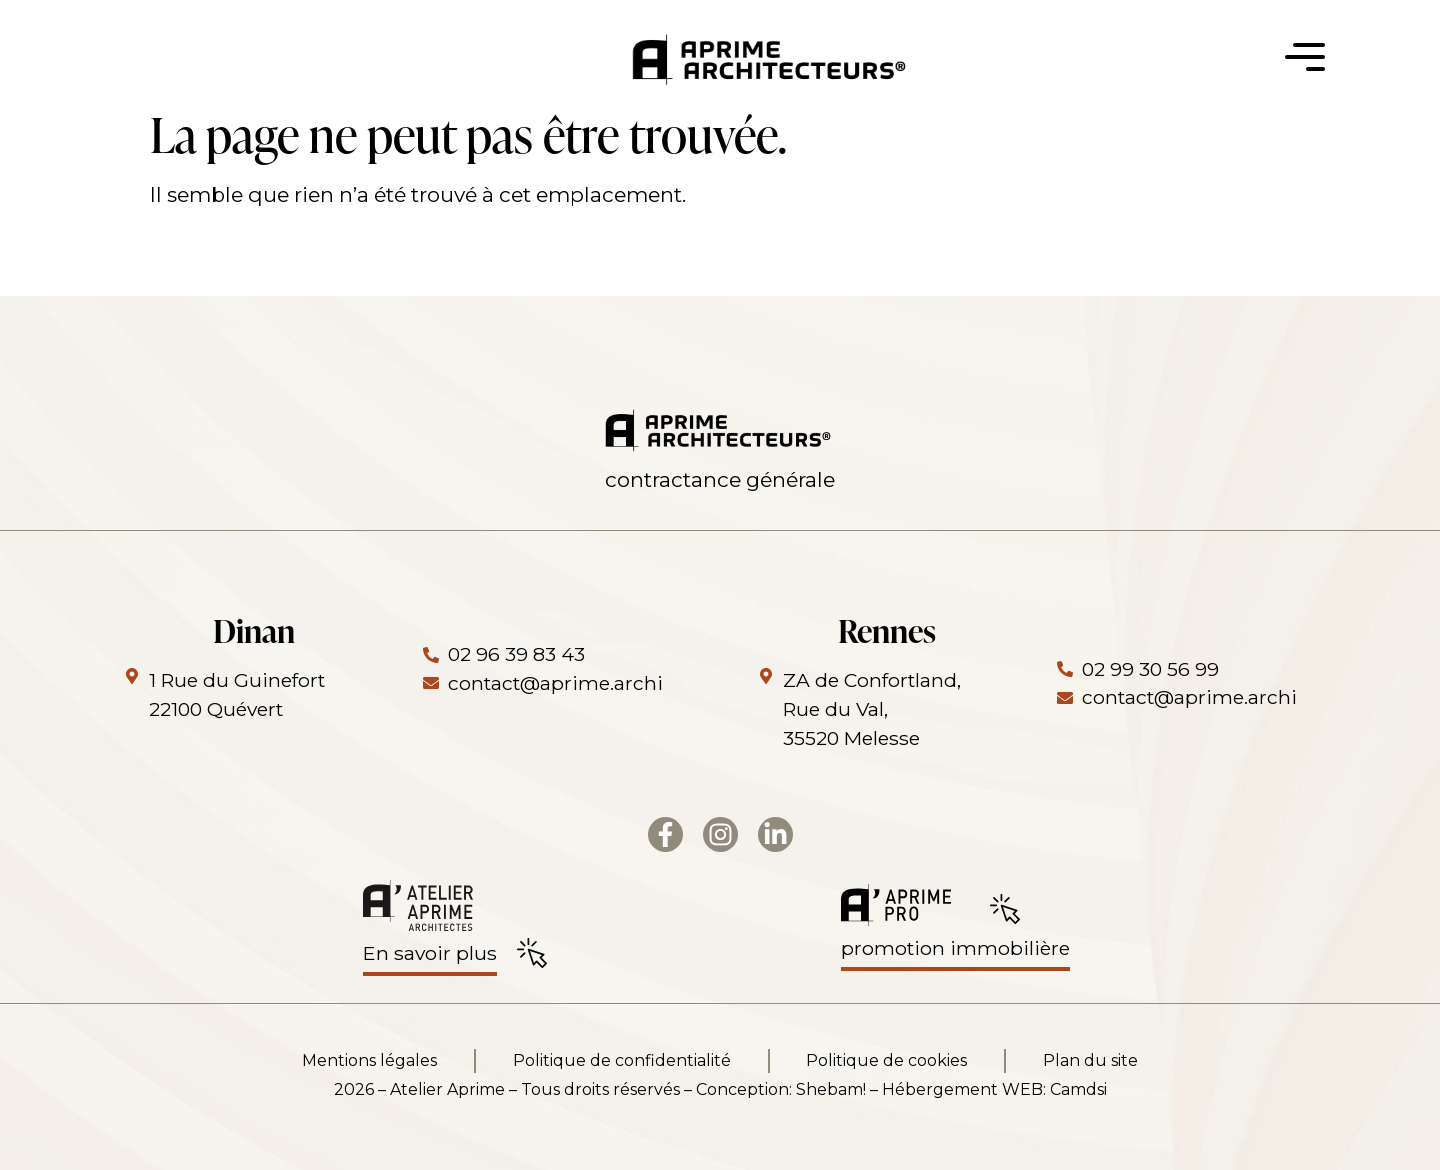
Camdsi (1078, 1089)
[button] (1305, 63)
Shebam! (831, 1089)
